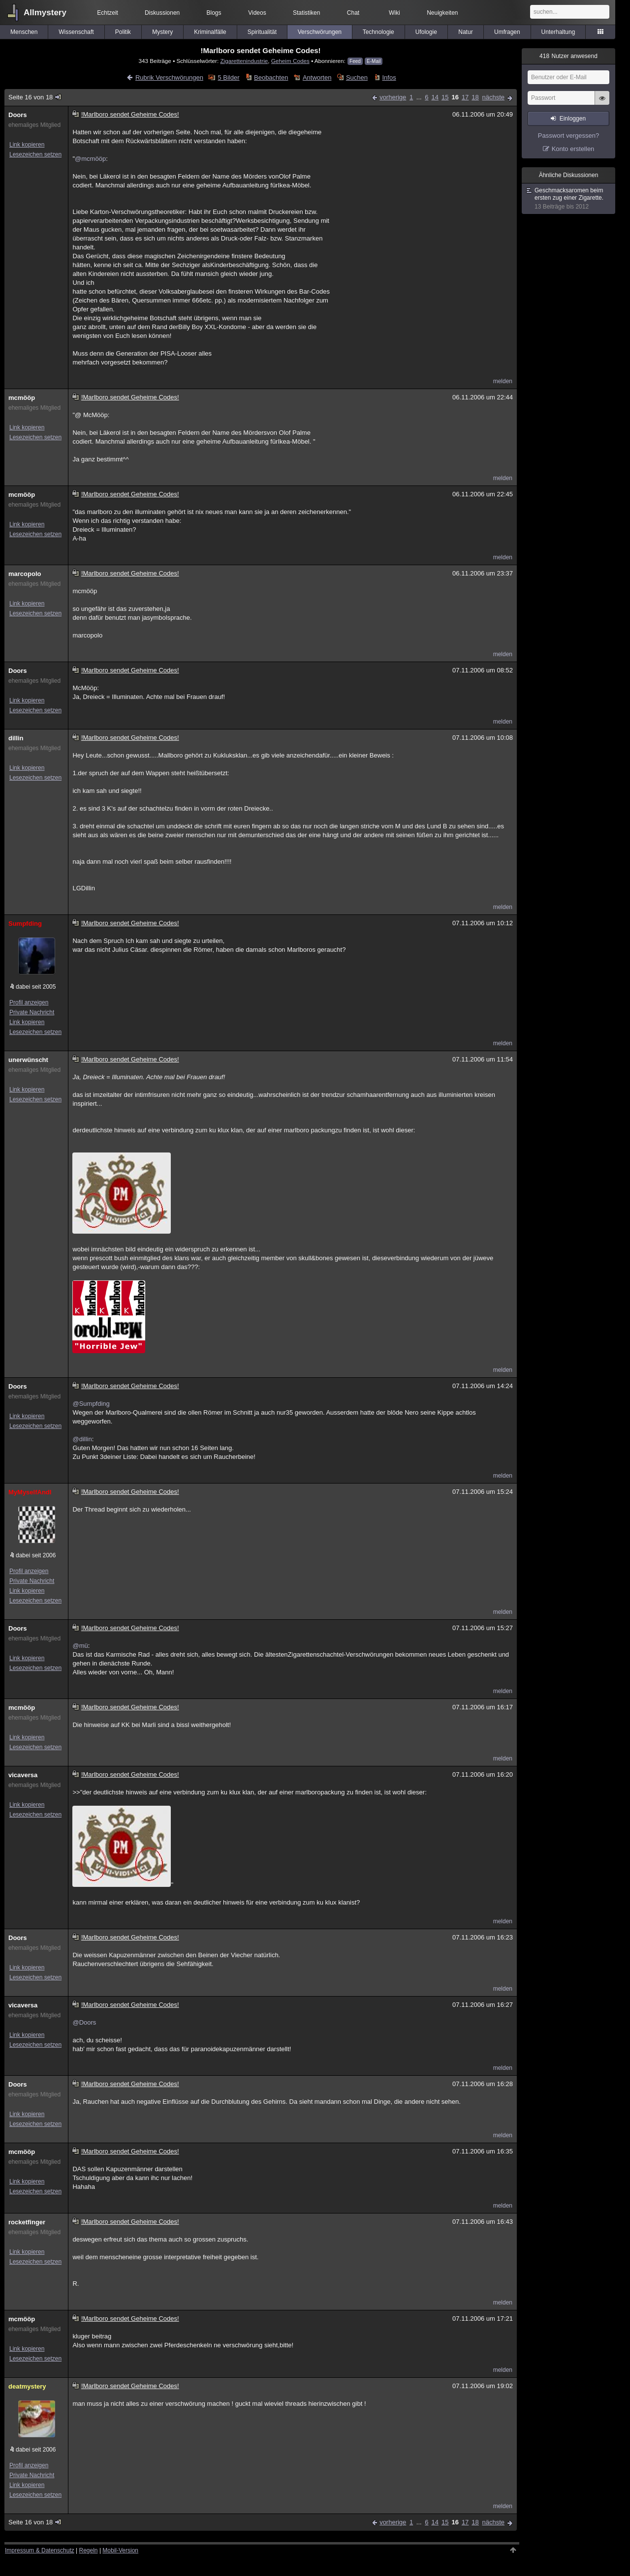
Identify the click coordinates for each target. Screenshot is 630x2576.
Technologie (378, 32)
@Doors (84, 2022)
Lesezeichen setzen (35, 154)
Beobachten (271, 77)
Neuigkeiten (442, 12)
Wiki (394, 12)
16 (454, 97)
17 (465, 97)
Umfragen (507, 32)
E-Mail (373, 61)
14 (434, 97)
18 (475, 97)
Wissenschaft (76, 32)
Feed (355, 61)
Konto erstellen (573, 148)
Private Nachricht (31, 1012)
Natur (465, 32)
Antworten (317, 77)
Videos (257, 12)
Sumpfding (25, 923)
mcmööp (21, 397)
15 (444, 97)
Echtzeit (107, 12)
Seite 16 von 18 (35, 97)
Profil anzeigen (28, 1002)
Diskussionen (162, 12)
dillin (15, 738)
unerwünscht (28, 1059)
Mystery (162, 32)
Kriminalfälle (210, 32)
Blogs (214, 12)
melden (502, 381)
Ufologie (426, 32)
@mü (80, 1645)
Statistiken (306, 12)
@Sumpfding (90, 1403)
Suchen (357, 77)
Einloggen (573, 118)
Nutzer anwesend (568, 56)
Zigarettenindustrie (244, 61)
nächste (493, 97)
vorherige (392, 97)
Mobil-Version (120, 2550)
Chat (353, 12)
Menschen (23, 32)
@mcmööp (90, 158)
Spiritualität (262, 32)
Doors (17, 115)
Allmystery (45, 12)
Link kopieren (26, 144)
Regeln (88, 2550)
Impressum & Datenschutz (39, 2550)
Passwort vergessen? (568, 135)
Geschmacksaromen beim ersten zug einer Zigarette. (569, 199)
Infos (389, 77)
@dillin (82, 1439)
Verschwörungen (320, 32)
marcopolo (24, 573)
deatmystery (27, 2386)
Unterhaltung (558, 32)
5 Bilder (228, 77)
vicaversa (22, 1775)
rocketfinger (26, 2222)
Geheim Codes (290, 61)
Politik (123, 32)
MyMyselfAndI (29, 1492)
